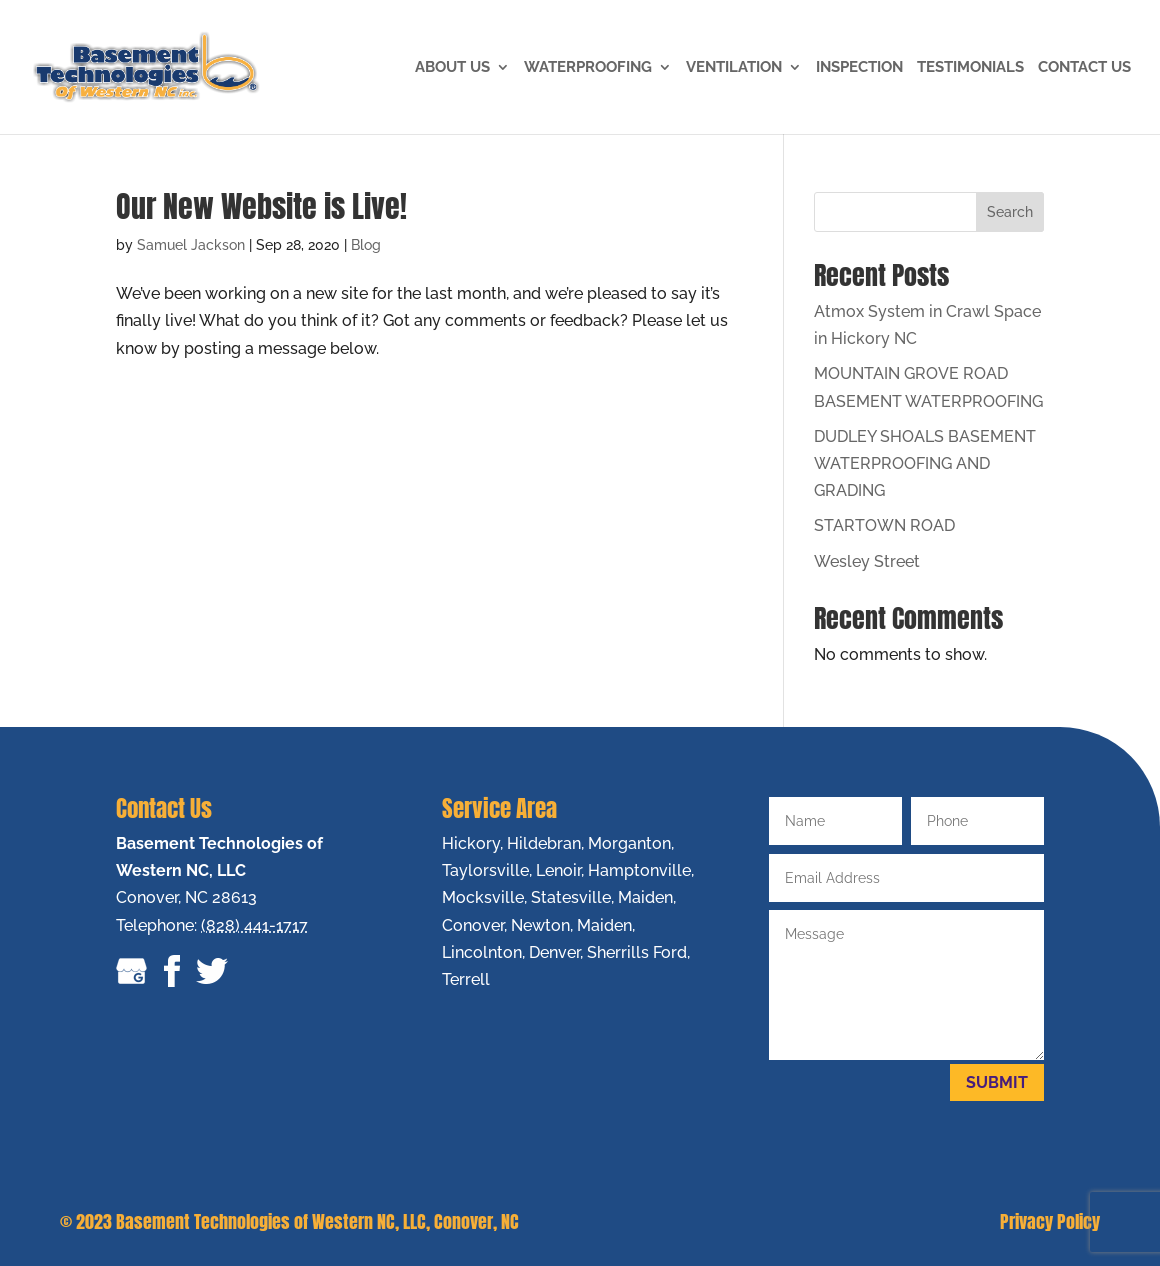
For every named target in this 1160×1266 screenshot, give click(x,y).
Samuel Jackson (191, 245)
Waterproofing (588, 68)
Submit (997, 1082)
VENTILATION (734, 68)
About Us (452, 68)
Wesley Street (867, 561)
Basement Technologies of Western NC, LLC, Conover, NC (317, 1221)
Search (1010, 212)
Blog (366, 245)
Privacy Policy (1050, 1221)
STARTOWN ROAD (884, 525)
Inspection (859, 68)
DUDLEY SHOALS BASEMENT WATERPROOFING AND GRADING (925, 463)
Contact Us (1084, 68)
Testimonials (970, 68)
